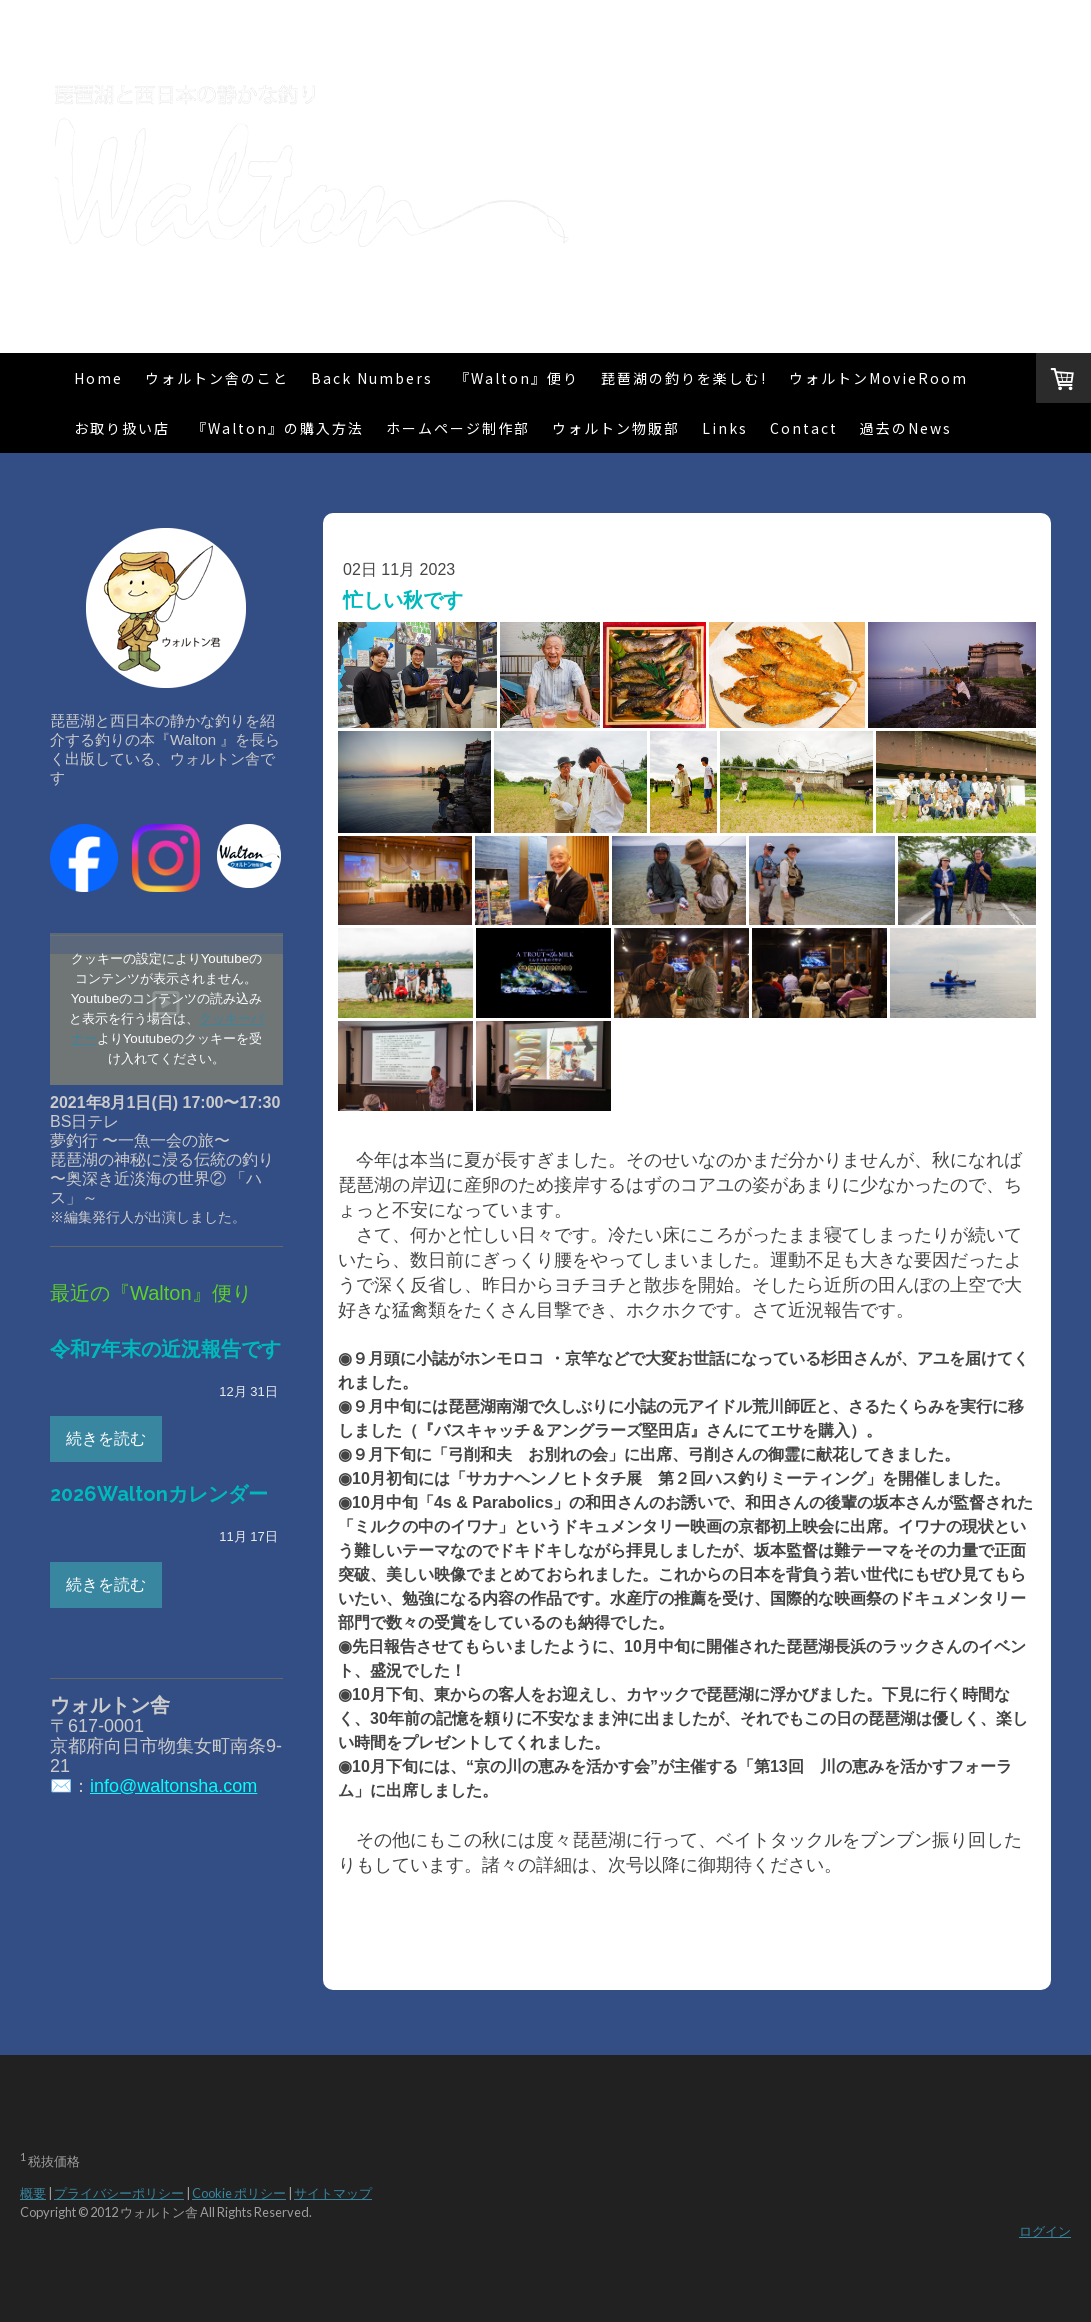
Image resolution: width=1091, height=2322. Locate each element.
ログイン (1045, 2231)
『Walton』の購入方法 (278, 428)
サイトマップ (333, 2193)
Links (725, 428)
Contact (804, 428)
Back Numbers (372, 378)
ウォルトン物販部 (616, 428)
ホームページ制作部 (458, 428)
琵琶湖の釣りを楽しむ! (684, 378)
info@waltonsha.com (173, 1786)
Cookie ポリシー (239, 2193)
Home (98, 378)
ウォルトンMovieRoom (878, 378)
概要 (33, 2193)
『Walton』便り (517, 378)
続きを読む (106, 1438)
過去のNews (906, 428)
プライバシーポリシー (119, 2193)
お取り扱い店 (122, 428)
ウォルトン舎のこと (217, 378)
